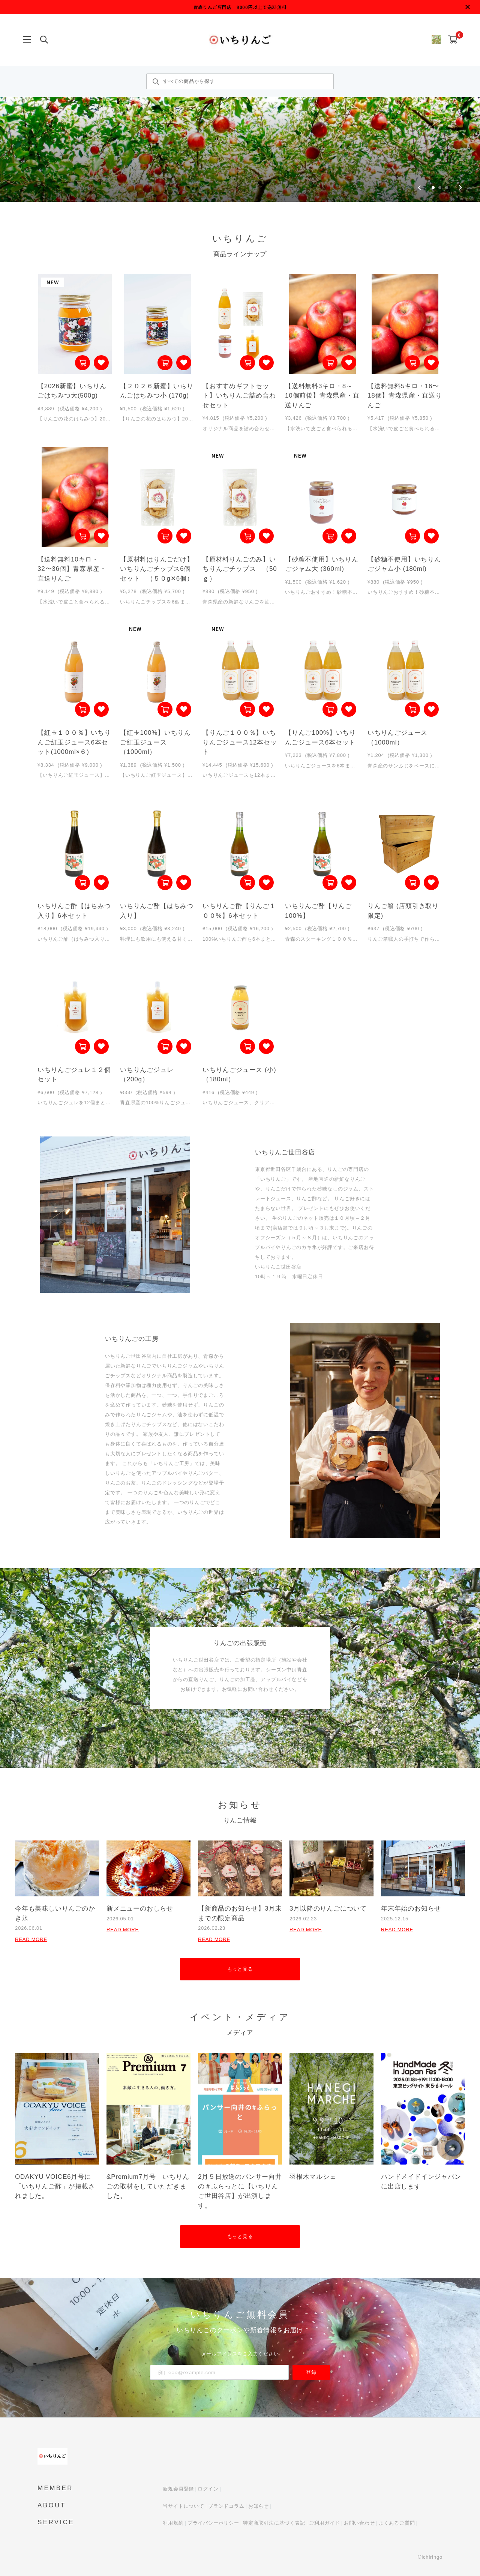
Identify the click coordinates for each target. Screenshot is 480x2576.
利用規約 (173, 2523)
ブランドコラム (226, 2506)
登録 (311, 2372)
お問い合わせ (359, 2523)
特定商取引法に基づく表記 (274, 2523)
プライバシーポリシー (213, 2523)
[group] (240, 101)
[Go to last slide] (419, 187)
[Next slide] (460, 187)
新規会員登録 (178, 2489)
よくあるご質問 (397, 2523)
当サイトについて (183, 2506)
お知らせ (258, 2506)
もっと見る (240, 1969)
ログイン (208, 2489)
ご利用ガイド (324, 2523)
